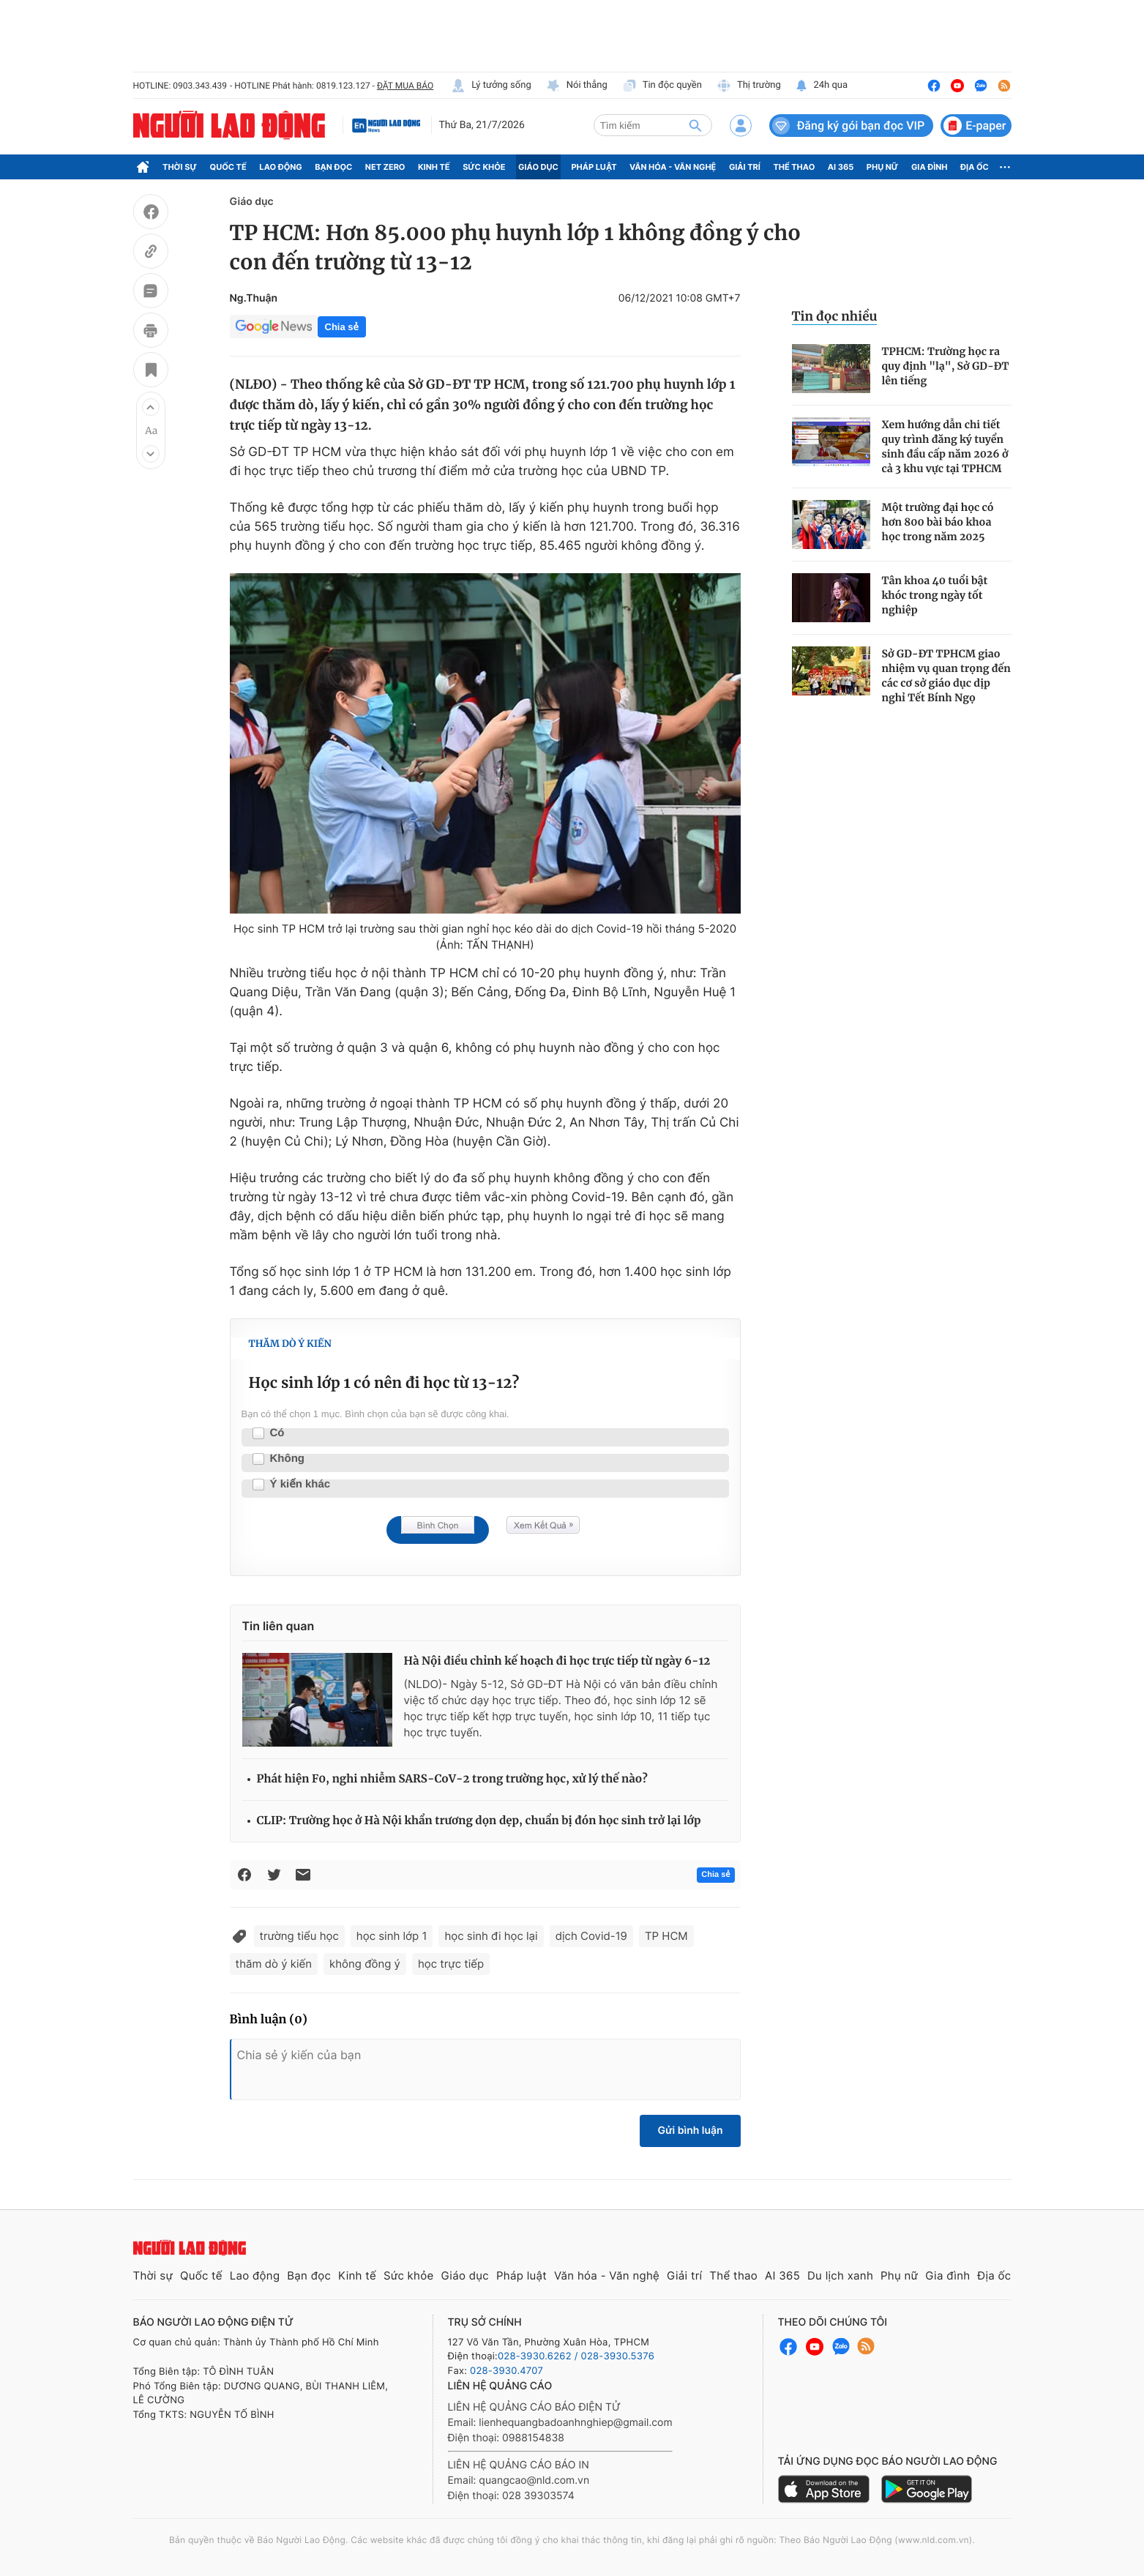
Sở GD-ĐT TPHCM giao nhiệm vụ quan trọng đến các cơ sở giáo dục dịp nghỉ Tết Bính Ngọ (946, 675)
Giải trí (744, 167)
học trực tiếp (451, 1964)
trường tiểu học (299, 1936)
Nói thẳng (576, 85)
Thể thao (794, 167)
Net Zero (385, 167)
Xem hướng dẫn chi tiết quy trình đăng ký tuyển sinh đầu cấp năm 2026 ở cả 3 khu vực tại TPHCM (945, 446)
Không (287, 1459)
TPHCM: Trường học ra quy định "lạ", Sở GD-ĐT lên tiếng (945, 366)
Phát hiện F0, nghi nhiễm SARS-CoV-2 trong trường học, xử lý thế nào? (452, 1779)
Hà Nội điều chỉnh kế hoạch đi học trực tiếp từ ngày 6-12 (557, 1661)
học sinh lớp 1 (391, 1936)
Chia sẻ (342, 326)
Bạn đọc (333, 167)
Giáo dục (538, 167)
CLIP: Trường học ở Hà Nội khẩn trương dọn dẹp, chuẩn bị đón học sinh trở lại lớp (479, 1821)
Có (277, 1433)
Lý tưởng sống (491, 85)
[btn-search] (695, 125)
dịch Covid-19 (591, 1936)
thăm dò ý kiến (274, 1964)
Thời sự (179, 167)
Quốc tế (228, 167)
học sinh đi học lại (490, 1936)
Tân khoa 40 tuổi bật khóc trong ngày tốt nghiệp (935, 595)
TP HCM (666, 1936)
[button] (151, 407)
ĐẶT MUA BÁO (405, 86)
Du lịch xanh (840, 2275)
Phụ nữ (883, 167)
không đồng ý (364, 1964)
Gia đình (929, 167)
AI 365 (840, 167)
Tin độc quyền (662, 85)
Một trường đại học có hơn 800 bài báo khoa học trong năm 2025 (938, 522)
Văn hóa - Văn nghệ (672, 167)
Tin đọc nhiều (835, 316)
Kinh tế (434, 167)
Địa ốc (974, 167)
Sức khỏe (484, 167)
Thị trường (749, 85)
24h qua (822, 85)
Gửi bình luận (689, 2130)
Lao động (280, 167)
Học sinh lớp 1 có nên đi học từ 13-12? (384, 1383)
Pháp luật (593, 167)
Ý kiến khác (300, 1484)
